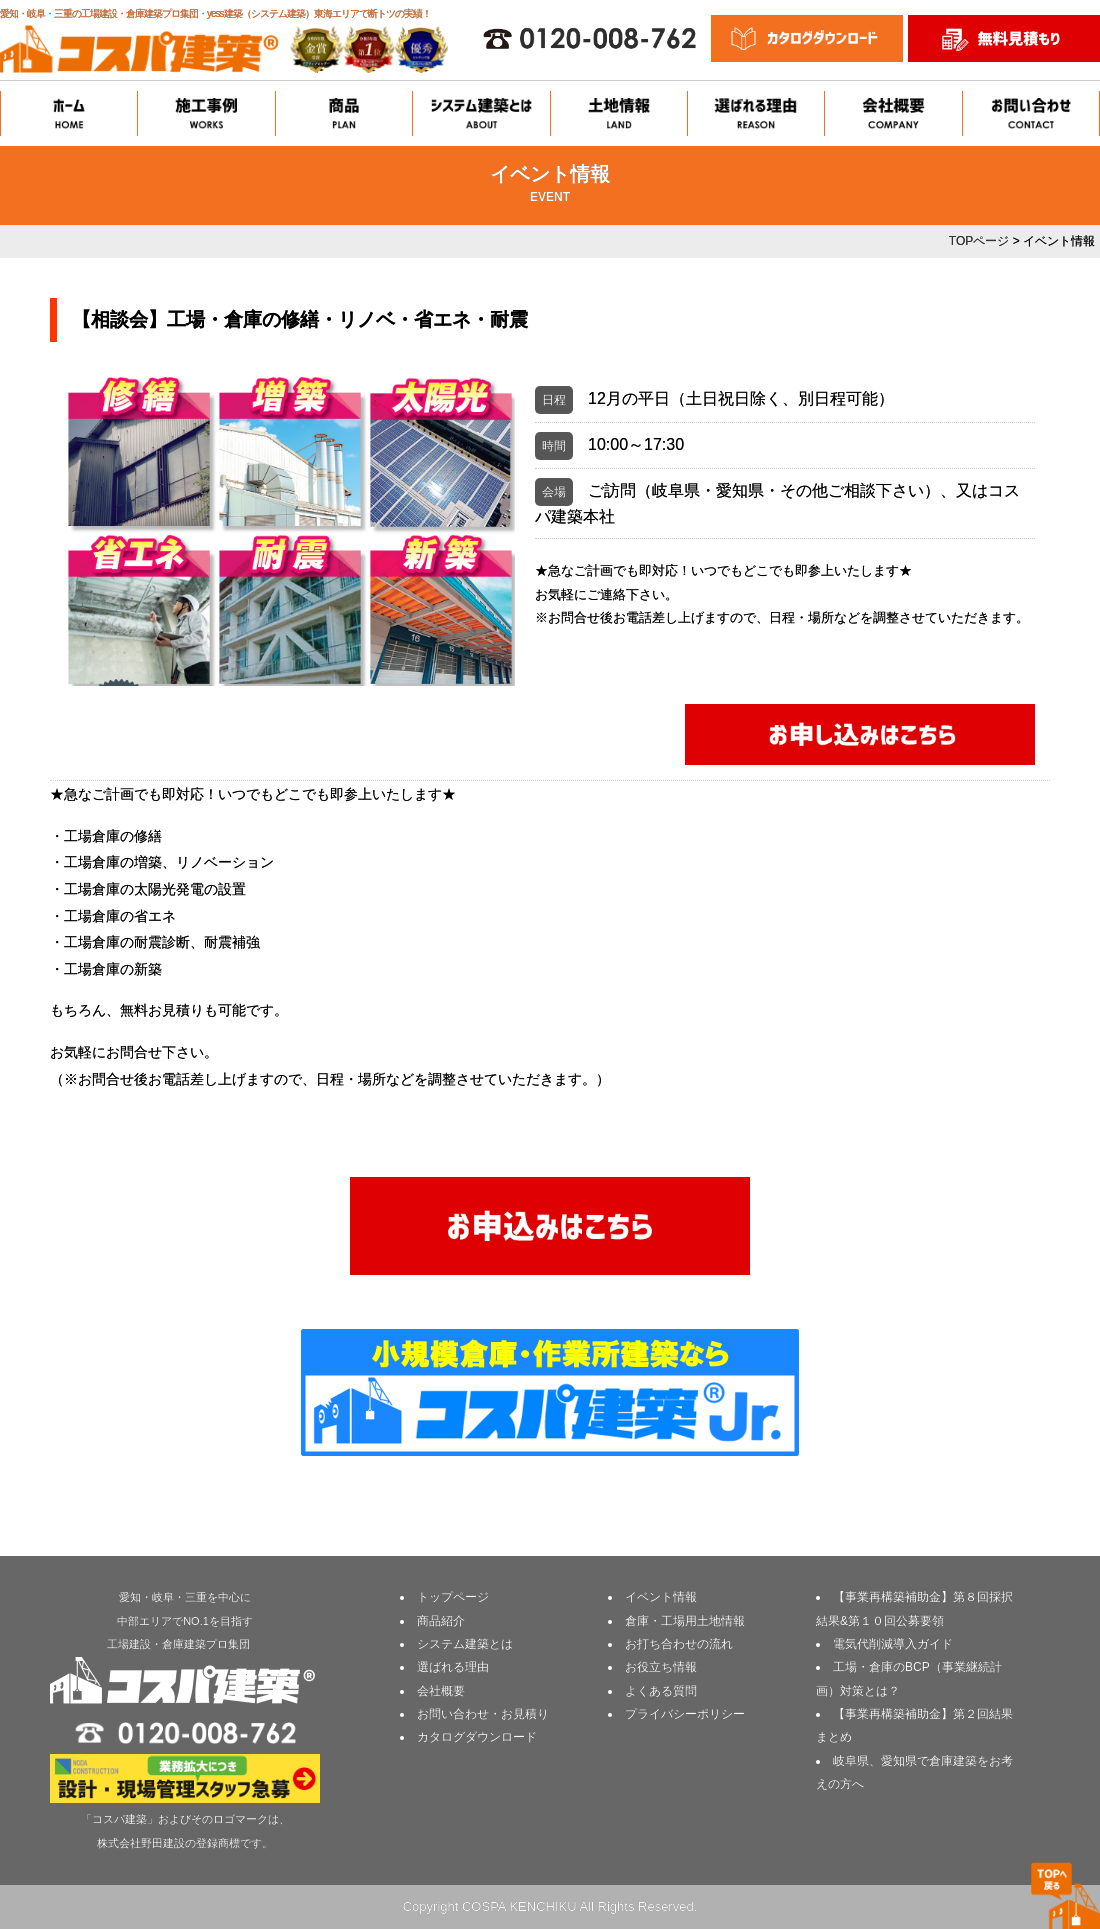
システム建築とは (465, 1644)
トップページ (453, 1597)
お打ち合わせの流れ (679, 1644)
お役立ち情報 (661, 1667)
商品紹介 (441, 1621)
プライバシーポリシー (685, 1714)
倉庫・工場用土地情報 (685, 1621)
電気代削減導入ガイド (893, 1644)
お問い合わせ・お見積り (483, 1714)
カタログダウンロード (477, 1737)
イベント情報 (661, 1597)
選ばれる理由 (453, 1667)
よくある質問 (661, 1691)
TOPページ (979, 241)
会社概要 (441, 1691)
